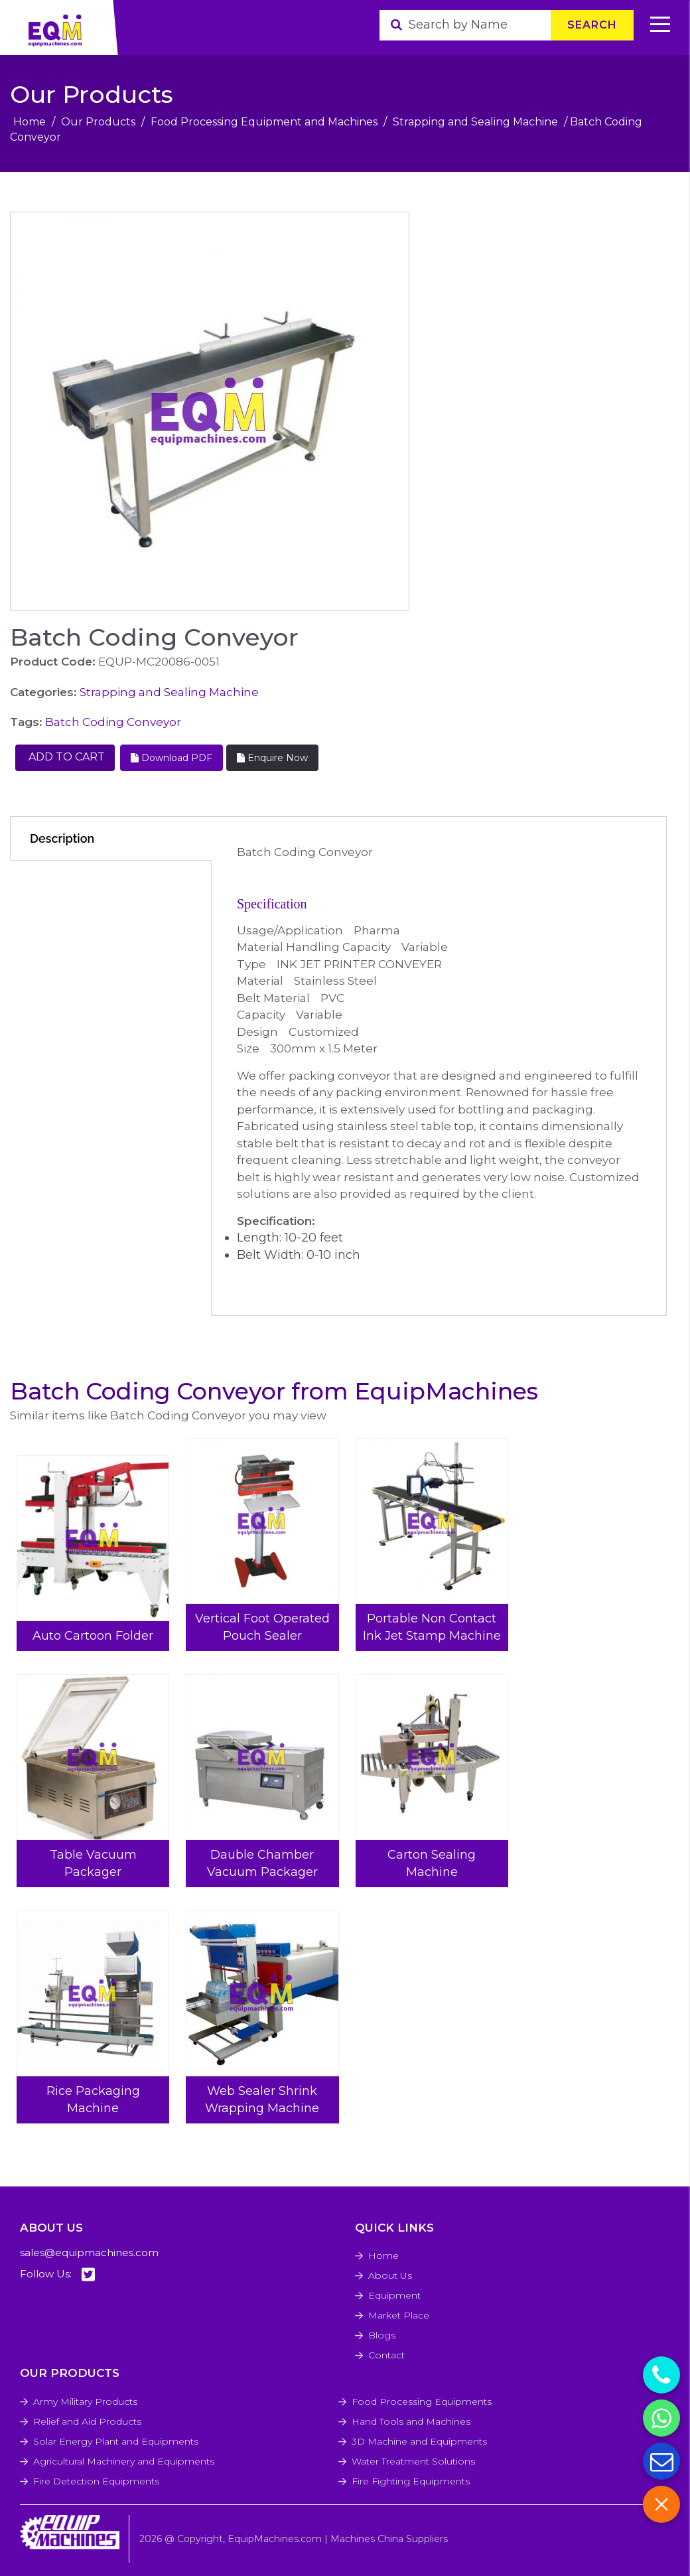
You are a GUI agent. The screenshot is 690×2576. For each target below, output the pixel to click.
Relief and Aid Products (87, 2421)
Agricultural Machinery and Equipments (123, 2461)
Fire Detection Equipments (96, 2481)
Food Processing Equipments (422, 2401)
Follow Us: (57, 2274)
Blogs (381, 2335)
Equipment (394, 2295)
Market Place (398, 2315)
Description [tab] (62, 838)
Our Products (98, 121)
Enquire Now (272, 758)
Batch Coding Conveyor (113, 722)
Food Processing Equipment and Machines (264, 121)
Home (29, 121)
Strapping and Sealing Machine (475, 121)
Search (592, 25)
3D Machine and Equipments (419, 2441)
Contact (386, 2355)
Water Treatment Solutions (413, 2461)
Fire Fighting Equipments (411, 2481)
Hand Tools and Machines (411, 2421)
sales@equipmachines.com (89, 2252)
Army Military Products (85, 2401)
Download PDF (171, 758)
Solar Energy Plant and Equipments (115, 2441)
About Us (390, 2275)
